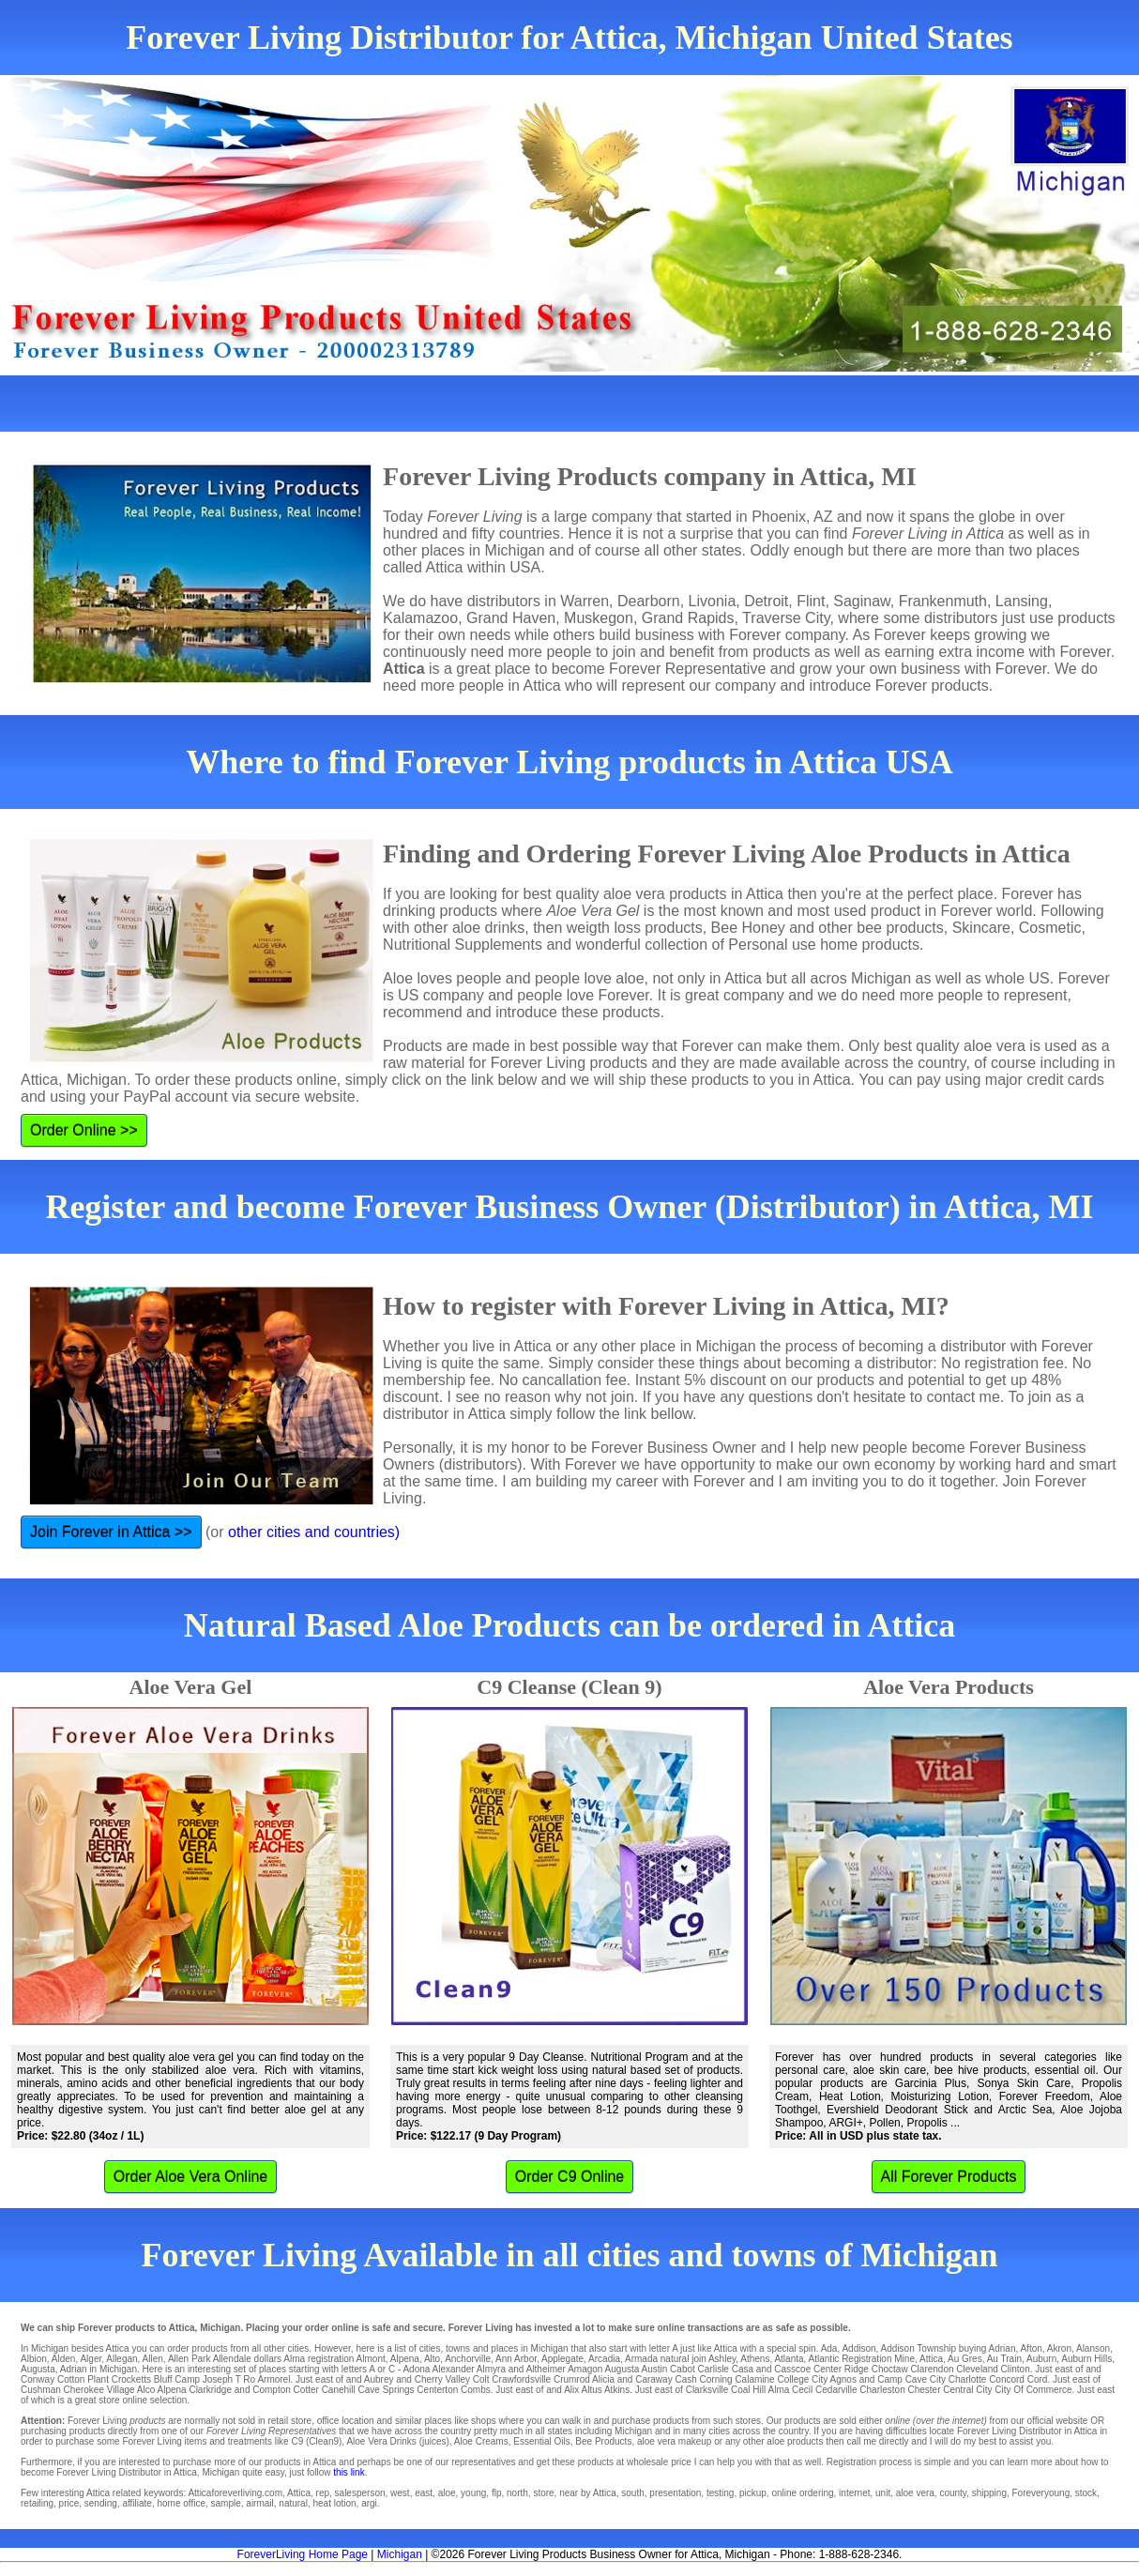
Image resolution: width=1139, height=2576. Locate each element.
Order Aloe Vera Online (191, 2177)
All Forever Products (949, 2177)
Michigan (399, 2554)
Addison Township (918, 2348)
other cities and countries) (314, 1532)
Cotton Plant (83, 2379)
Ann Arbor (516, 2359)
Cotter (306, 2390)
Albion (34, 2359)
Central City (967, 2390)
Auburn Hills (1086, 2359)
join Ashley (713, 2359)
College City (802, 2379)
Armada (641, 2359)
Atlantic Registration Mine (862, 2359)
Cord (1037, 2379)
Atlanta (788, 2359)
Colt (481, 2379)
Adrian (1002, 2348)
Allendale (232, 2359)
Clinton (1015, 2369)
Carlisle (713, 2369)
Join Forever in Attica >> (111, 1532)
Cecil (802, 2390)
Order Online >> (84, 1130)
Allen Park (189, 2359)
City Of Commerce (1033, 2390)
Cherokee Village (99, 2390)
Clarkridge (210, 2390)
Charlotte (968, 2379)
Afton (1030, 2348)
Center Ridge (841, 2369)
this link (348, 2472)
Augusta (38, 2369)
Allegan (121, 2359)
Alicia (603, 2379)
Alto (432, 2359)
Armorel (273, 2379)
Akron (1059, 2348)
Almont (371, 2359)
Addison (858, 2348)
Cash (685, 2379)
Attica (931, 2359)
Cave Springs (386, 2390)
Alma (294, 2359)
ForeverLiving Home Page (302, 2554)
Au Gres (965, 2359)
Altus (591, 2390)
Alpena (404, 2359)
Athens (754, 2359)
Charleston (881, 2390)
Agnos (843, 2379)
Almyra (491, 2369)
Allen (153, 2359)
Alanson (1093, 2348)
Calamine (754, 2379)
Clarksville (707, 2390)
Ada (829, 2348)
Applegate (562, 2359)
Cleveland (976, 2369)
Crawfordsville (521, 2379)
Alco (146, 2390)
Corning (716, 2379)
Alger (90, 2359)
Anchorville (468, 2359)
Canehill (339, 2390)
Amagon (585, 2369)
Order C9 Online (570, 2177)
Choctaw (890, 2369)
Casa (742, 2369)
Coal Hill (748, 2390)
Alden (64, 2359)
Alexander (454, 2369)
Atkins (617, 2390)
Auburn (1041, 2359)
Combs (476, 2390)
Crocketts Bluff (142, 2379)
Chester (923, 2390)
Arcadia (604, 2359)
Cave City (925, 2379)
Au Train (1004, 2359)
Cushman (41, 2390)
